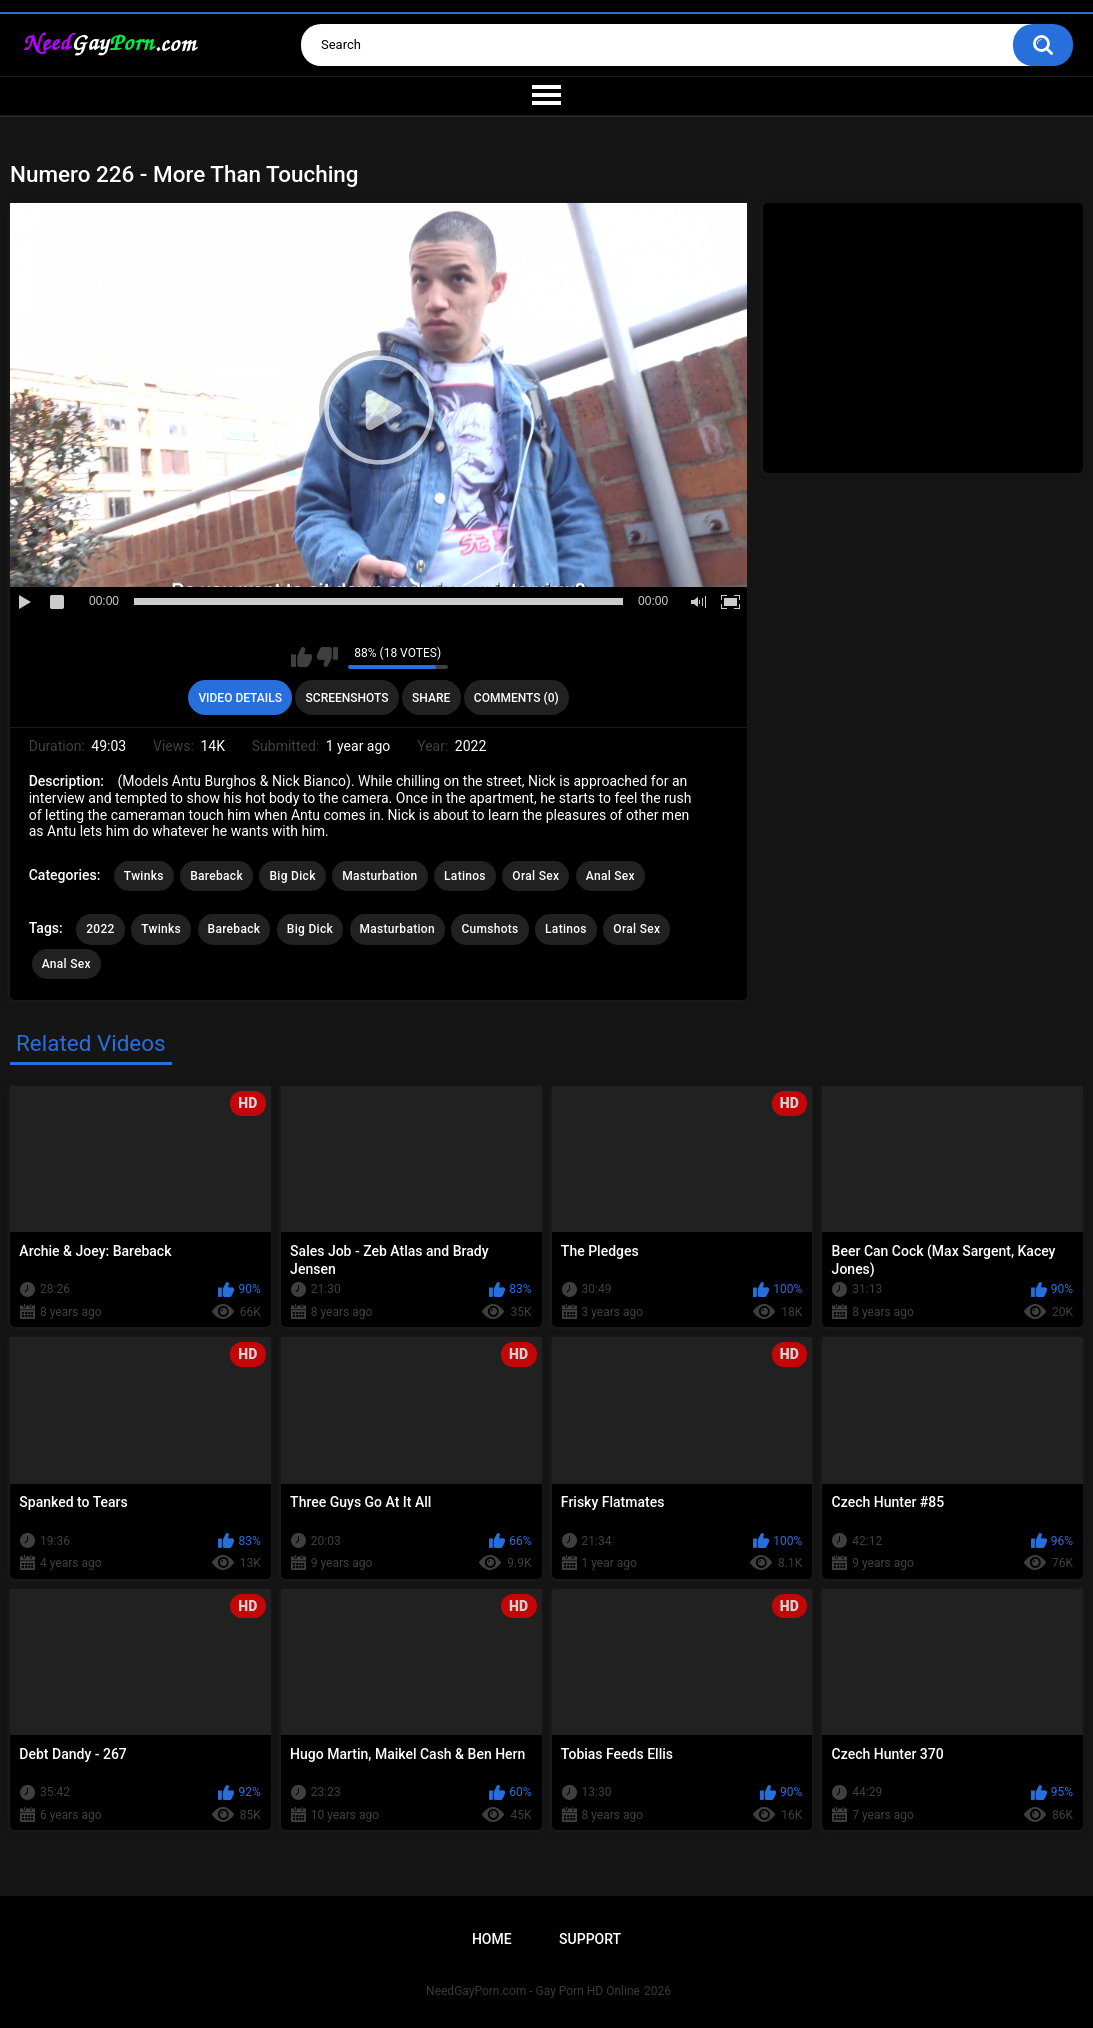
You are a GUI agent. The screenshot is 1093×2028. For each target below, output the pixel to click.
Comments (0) (516, 698)
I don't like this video (327, 657)
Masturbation (379, 876)
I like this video (301, 657)
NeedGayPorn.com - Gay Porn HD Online (533, 1991)
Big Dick (292, 876)
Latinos (465, 876)
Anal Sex (610, 876)
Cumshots (489, 929)
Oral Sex (535, 876)
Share (431, 698)
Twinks (144, 876)
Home (492, 1939)
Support (590, 1939)
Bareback (216, 876)
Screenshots (347, 698)
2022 (100, 929)
